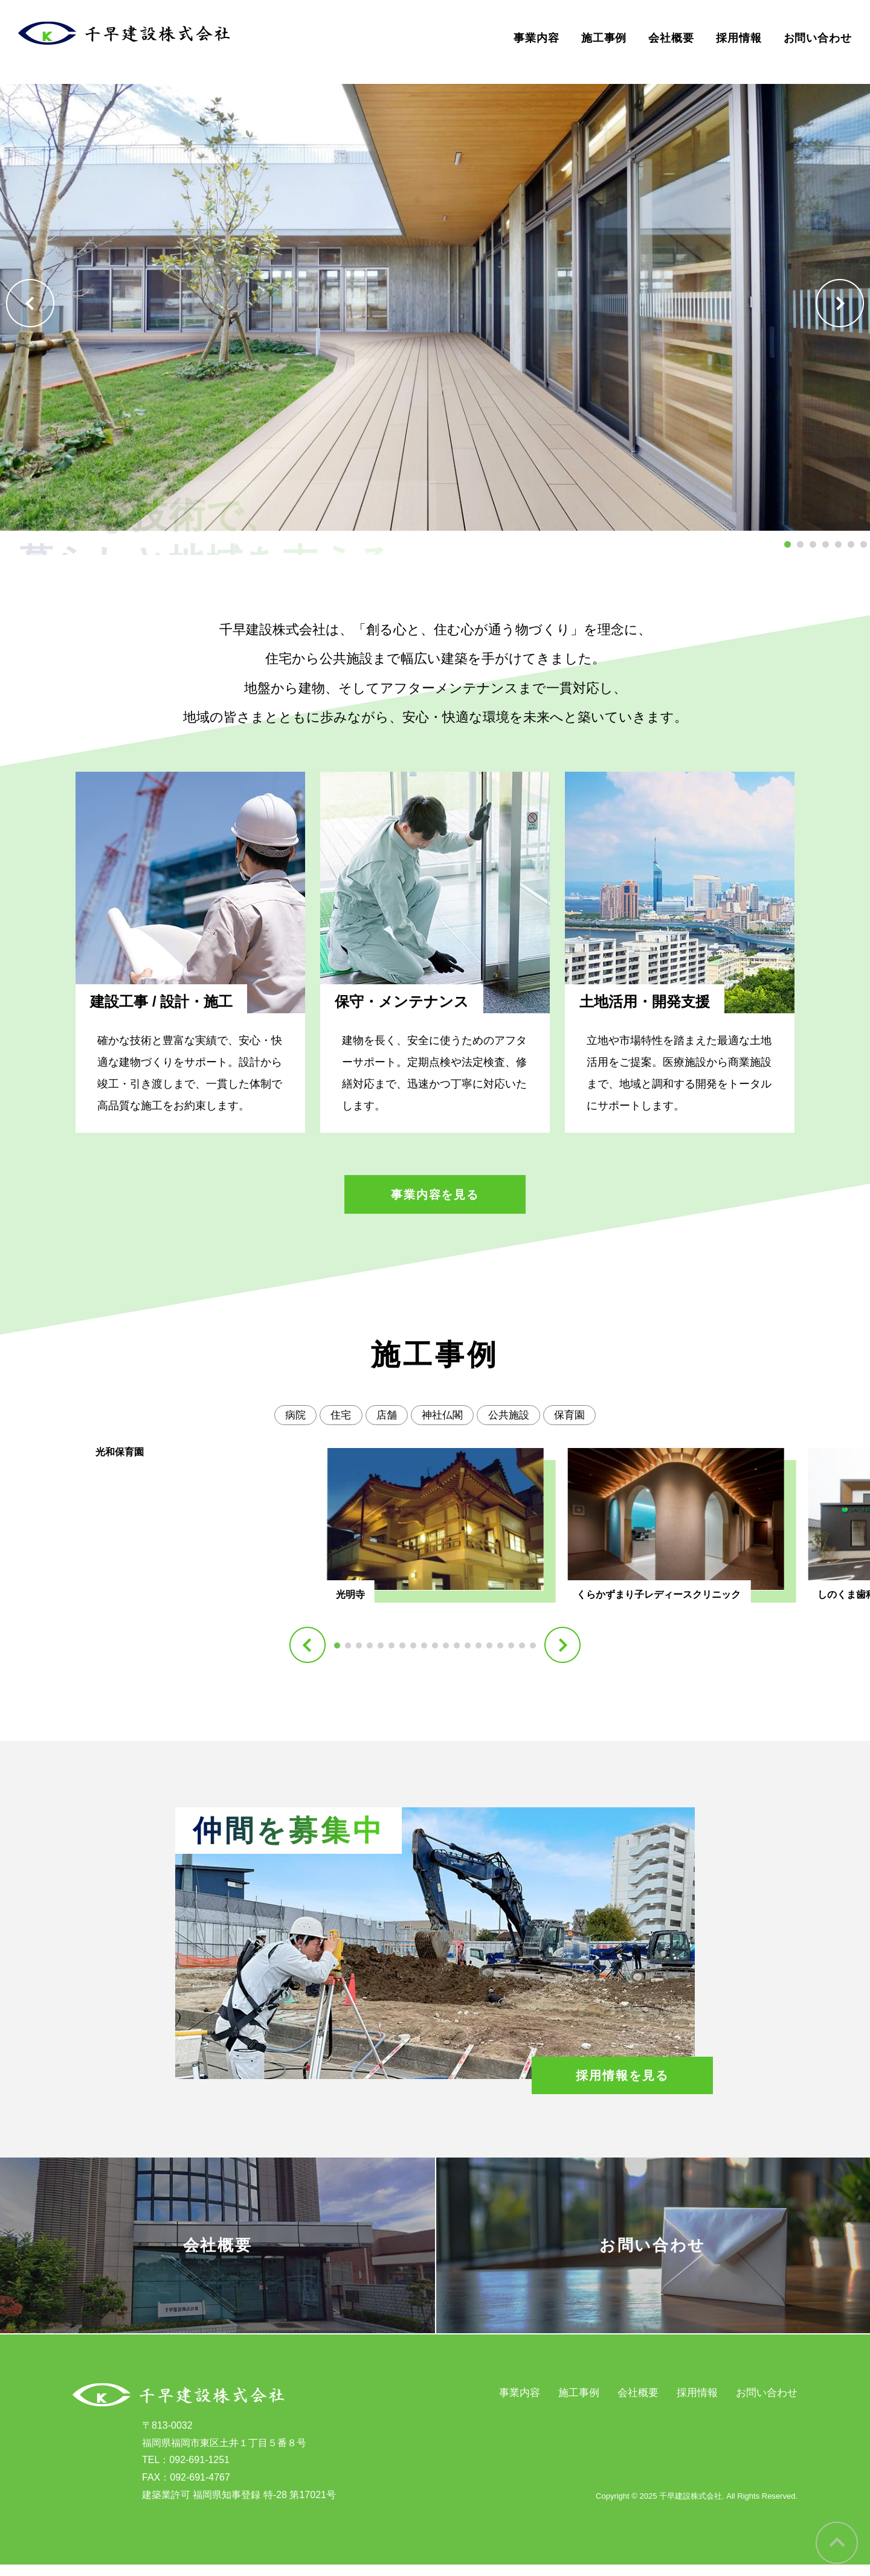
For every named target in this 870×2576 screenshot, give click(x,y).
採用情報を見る (622, 2076)
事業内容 (536, 38)
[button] (30, 303)
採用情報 (739, 38)
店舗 (384, 1416)
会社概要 (671, 38)
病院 (289, 1416)
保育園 (576, 1416)
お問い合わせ (818, 38)
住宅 (336, 1416)
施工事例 (604, 38)
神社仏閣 (443, 1416)
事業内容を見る (434, 1194)
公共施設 (512, 1416)
